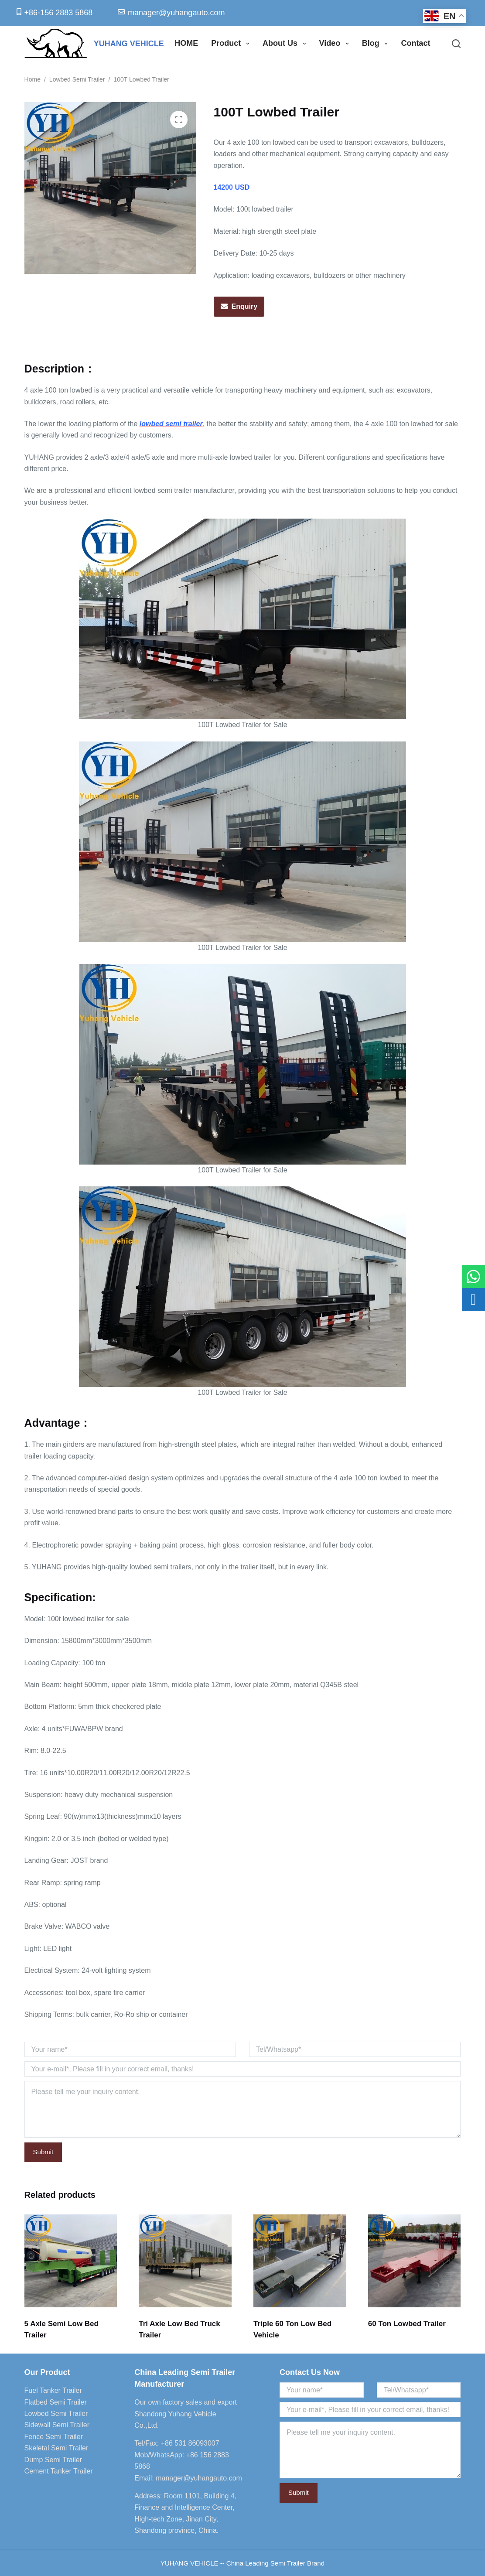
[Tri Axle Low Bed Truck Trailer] (185, 2260)
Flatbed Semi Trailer (55, 2402)
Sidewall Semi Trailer (56, 2425)
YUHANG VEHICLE (129, 43)
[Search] (456, 43)
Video (335, 43)
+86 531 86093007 (190, 2443)
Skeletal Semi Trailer (56, 2448)
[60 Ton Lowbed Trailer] (414, 2260)
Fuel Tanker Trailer (53, 2390)
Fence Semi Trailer (53, 2436)
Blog (377, 43)
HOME (186, 43)
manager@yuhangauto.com (199, 2478)
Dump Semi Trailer (53, 2459)
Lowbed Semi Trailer (56, 2413)
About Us (286, 43)
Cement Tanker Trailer (58, 2471)
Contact (415, 43)
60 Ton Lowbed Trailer (407, 2324)
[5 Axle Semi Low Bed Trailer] (70, 2260)
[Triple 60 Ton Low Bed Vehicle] (299, 2260)
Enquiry (245, 306)
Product (232, 43)
